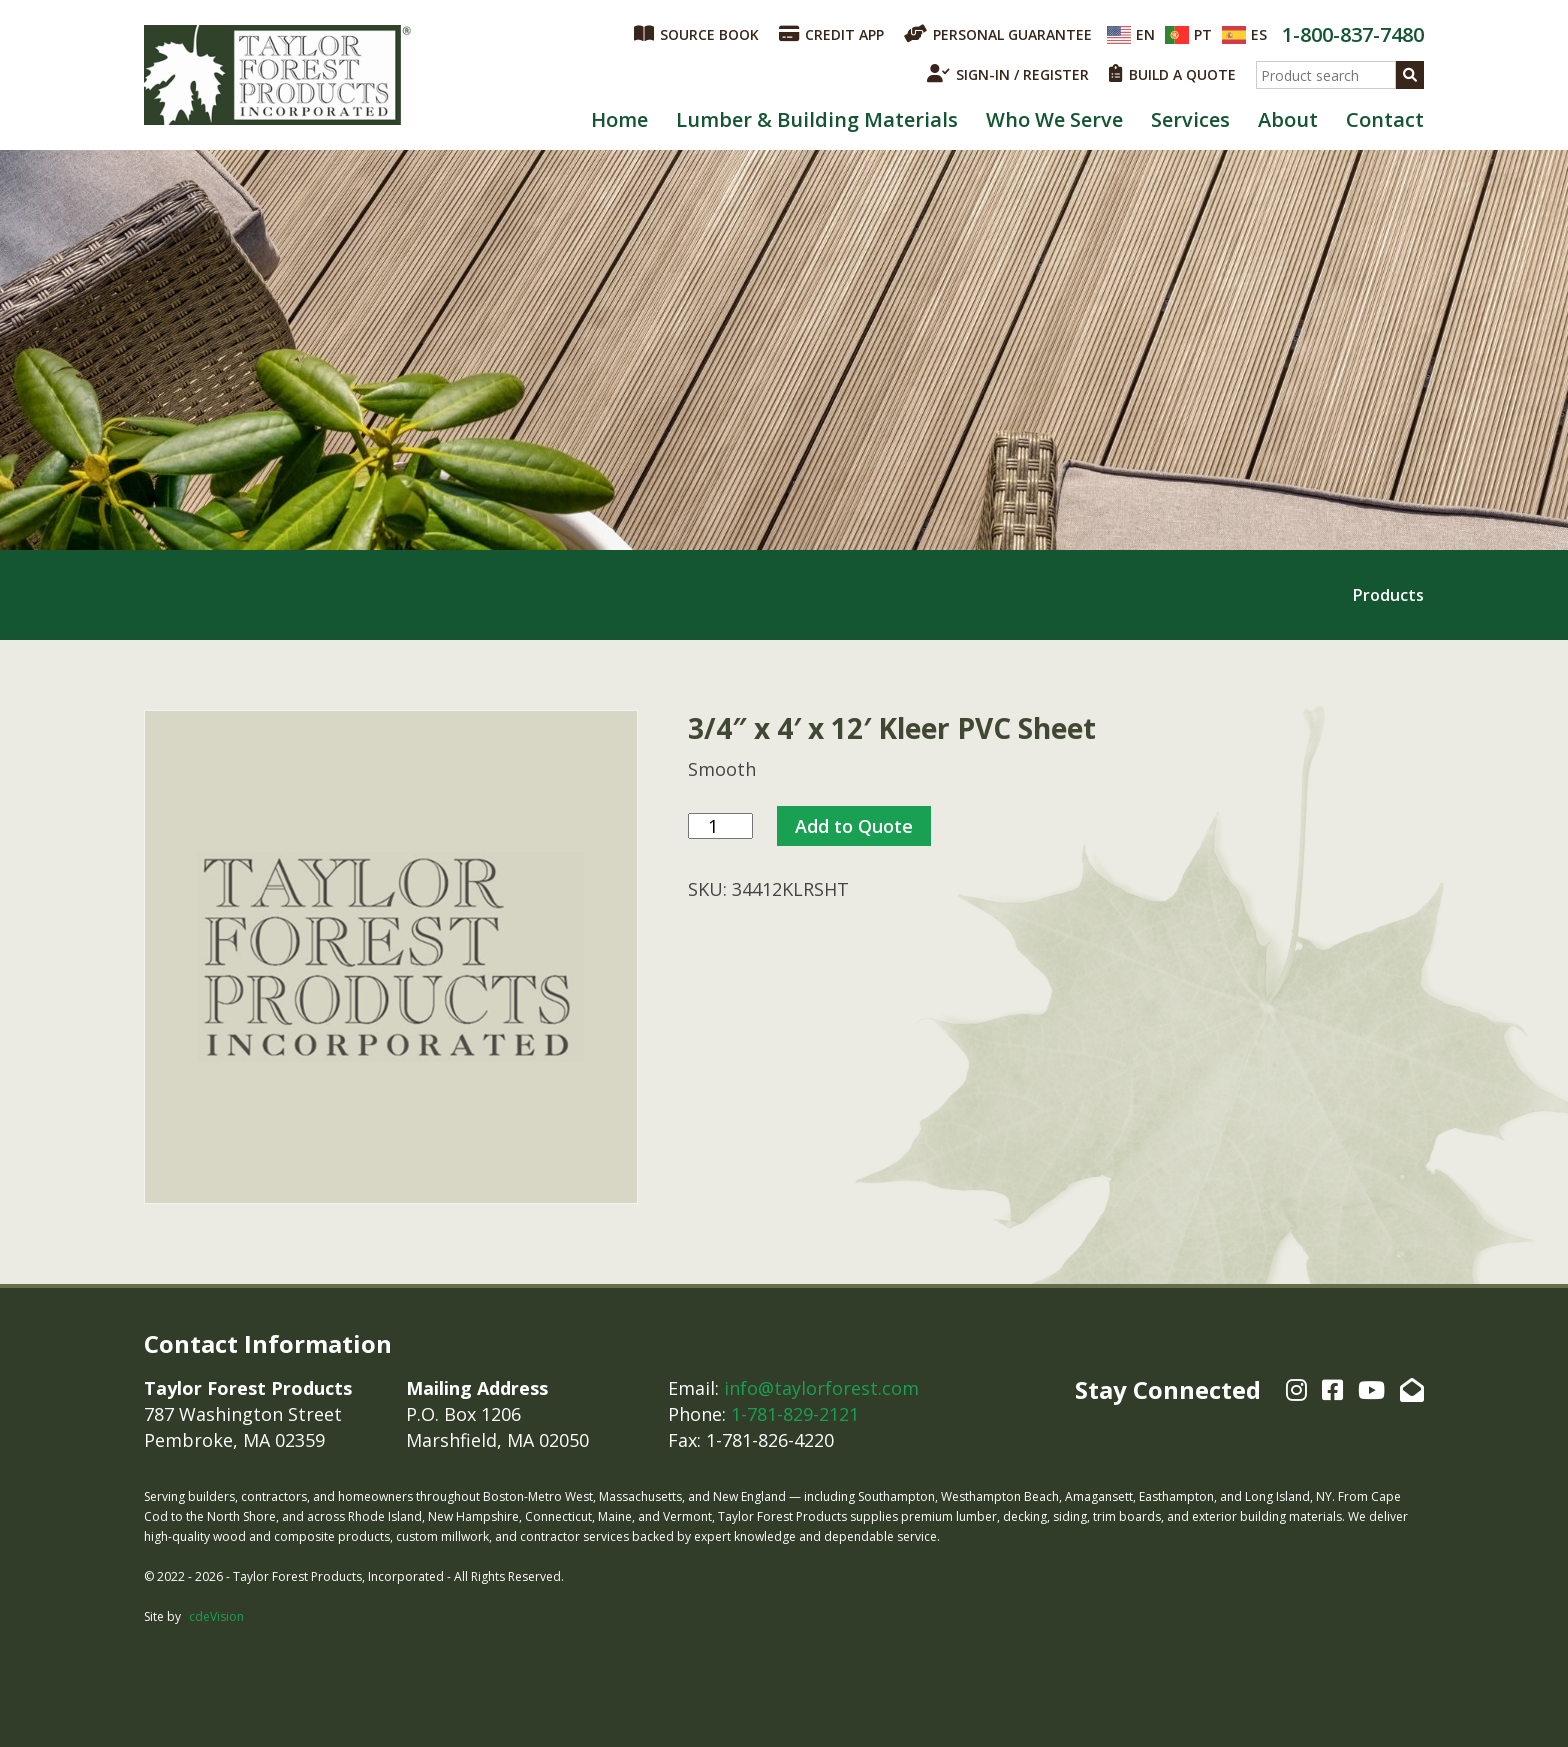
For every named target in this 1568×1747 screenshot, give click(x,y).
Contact (1385, 119)
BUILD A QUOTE (1172, 74)
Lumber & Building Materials (817, 119)
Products (1388, 595)
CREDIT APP (831, 34)
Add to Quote (854, 826)
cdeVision (216, 1616)
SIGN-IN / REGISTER (1008, 74)
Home (619, 119)
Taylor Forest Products (278, 75)
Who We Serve (1054, 119)
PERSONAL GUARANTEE (998, 34)
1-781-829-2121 (795, 1414)
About (1288, 119)
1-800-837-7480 (1353, 34)
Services (1190, 119)
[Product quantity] (720, 826)
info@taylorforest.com (821, 1388)
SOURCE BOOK (696, 34)
